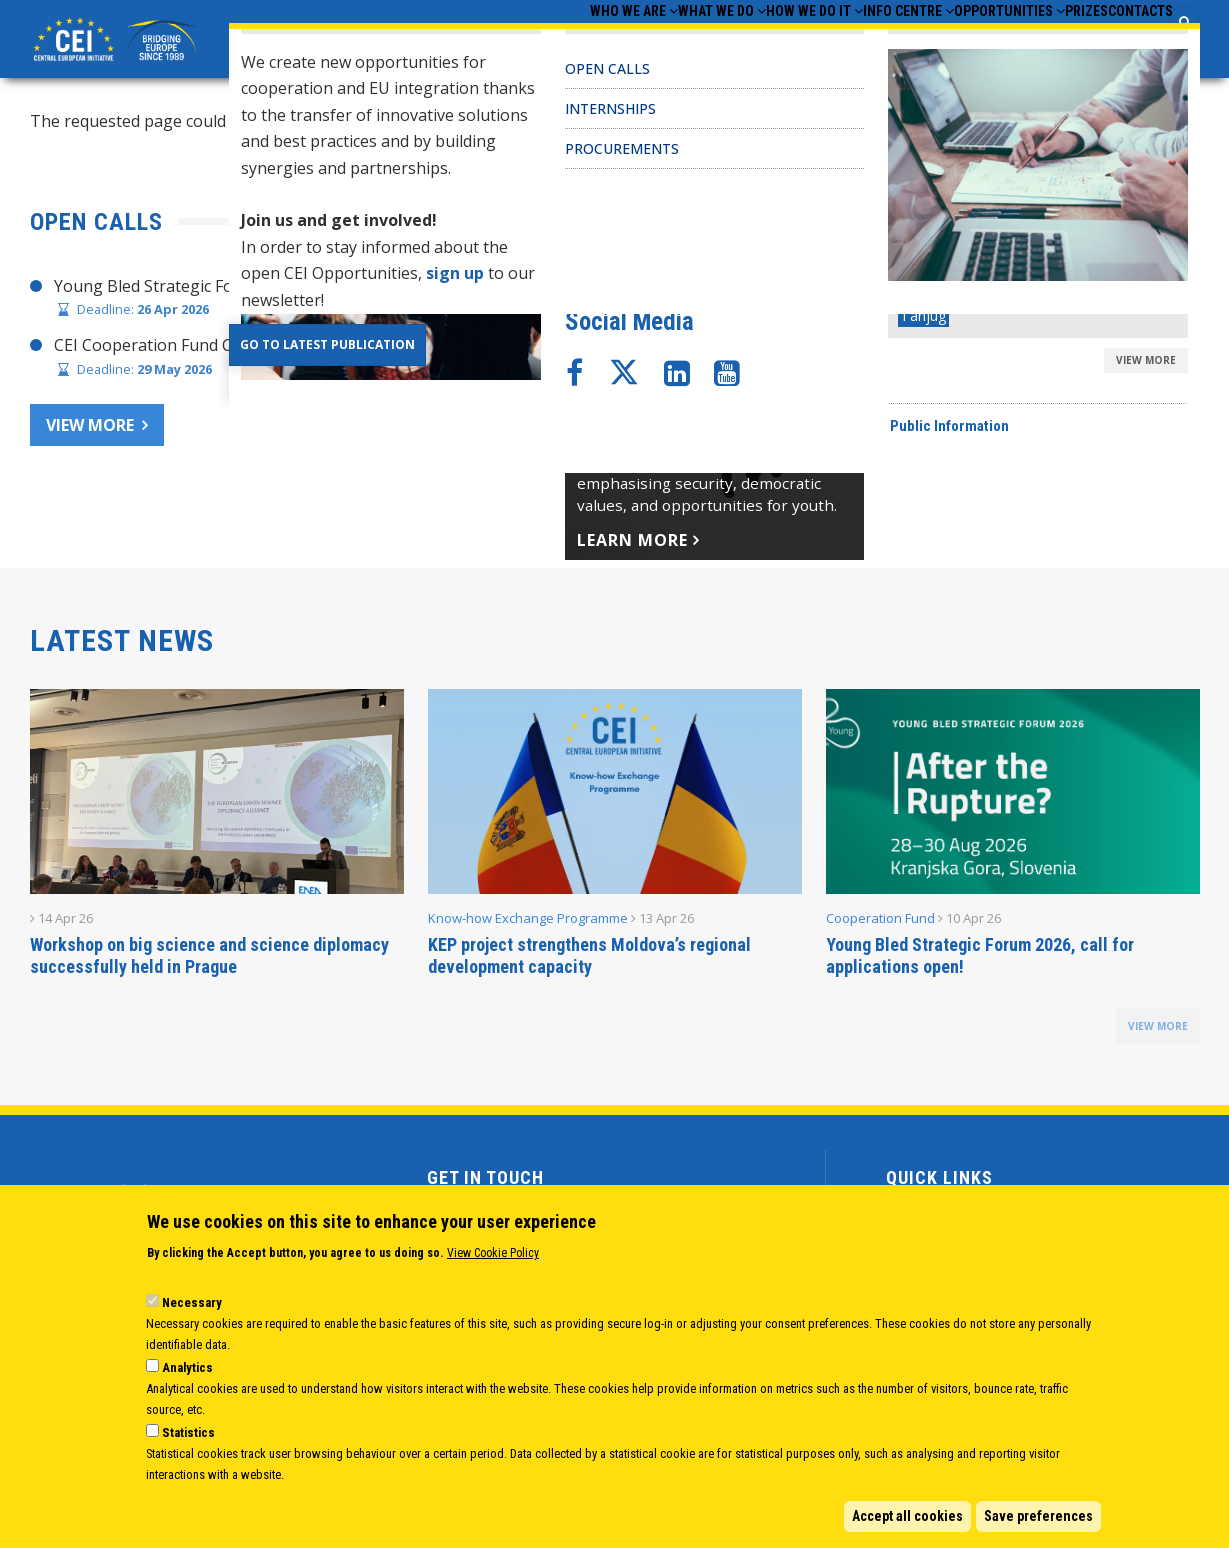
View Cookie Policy (493, 1253)
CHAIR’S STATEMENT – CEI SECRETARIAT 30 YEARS (842, 291)
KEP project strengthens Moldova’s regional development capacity (589, 961)
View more (90, 430)
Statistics (188, 1432)
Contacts (1127, 41)
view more (1158, 1032)
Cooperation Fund (880, 924)
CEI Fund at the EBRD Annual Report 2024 (807, 407)
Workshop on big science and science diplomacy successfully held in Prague (209, 961)
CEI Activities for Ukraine (743, 445)
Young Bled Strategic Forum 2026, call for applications (256, 291)
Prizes (1048, 41)
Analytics (187, 1367)
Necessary (192, 1302)
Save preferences (1038, 1516)
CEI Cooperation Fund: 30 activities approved (818, 368)
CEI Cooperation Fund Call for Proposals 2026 (225, 351)
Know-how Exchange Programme (528, 924)
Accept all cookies (907, 1516)
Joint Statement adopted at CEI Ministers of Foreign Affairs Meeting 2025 (924, 330)
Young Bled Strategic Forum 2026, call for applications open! (980, 961)
